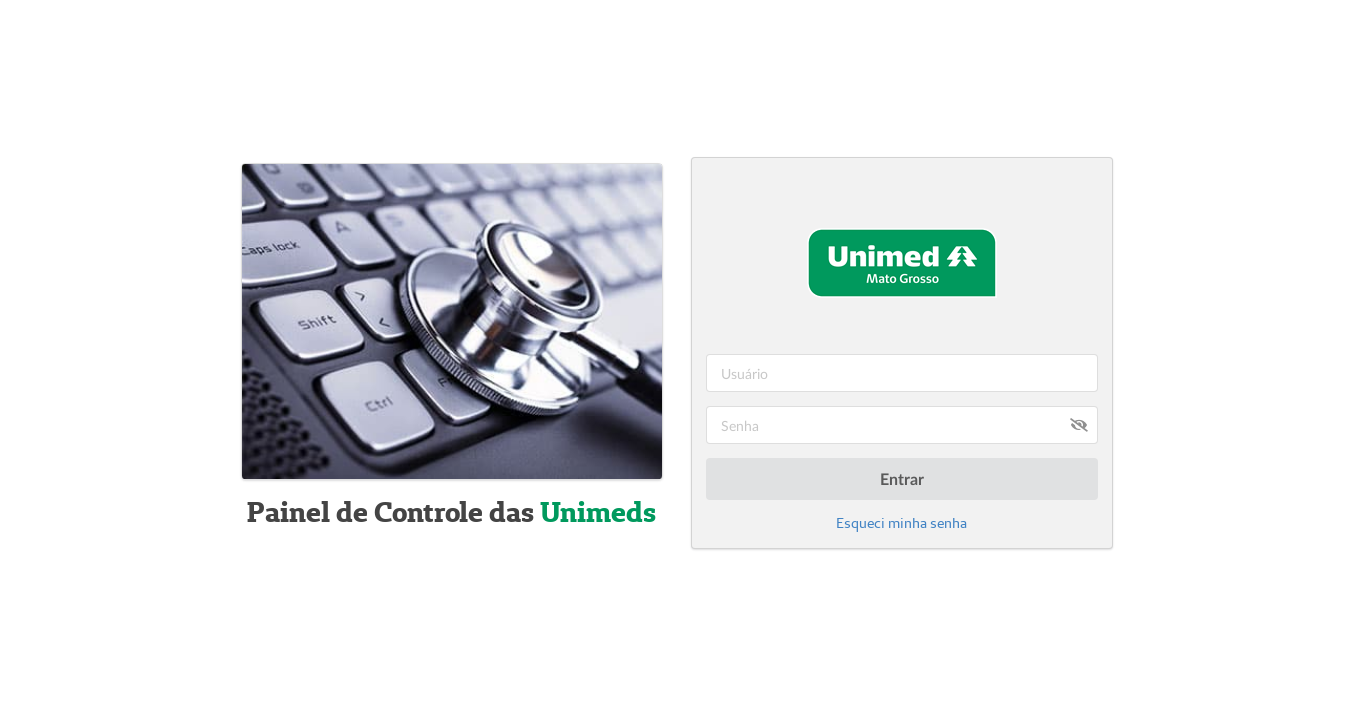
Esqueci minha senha (901, 523)
